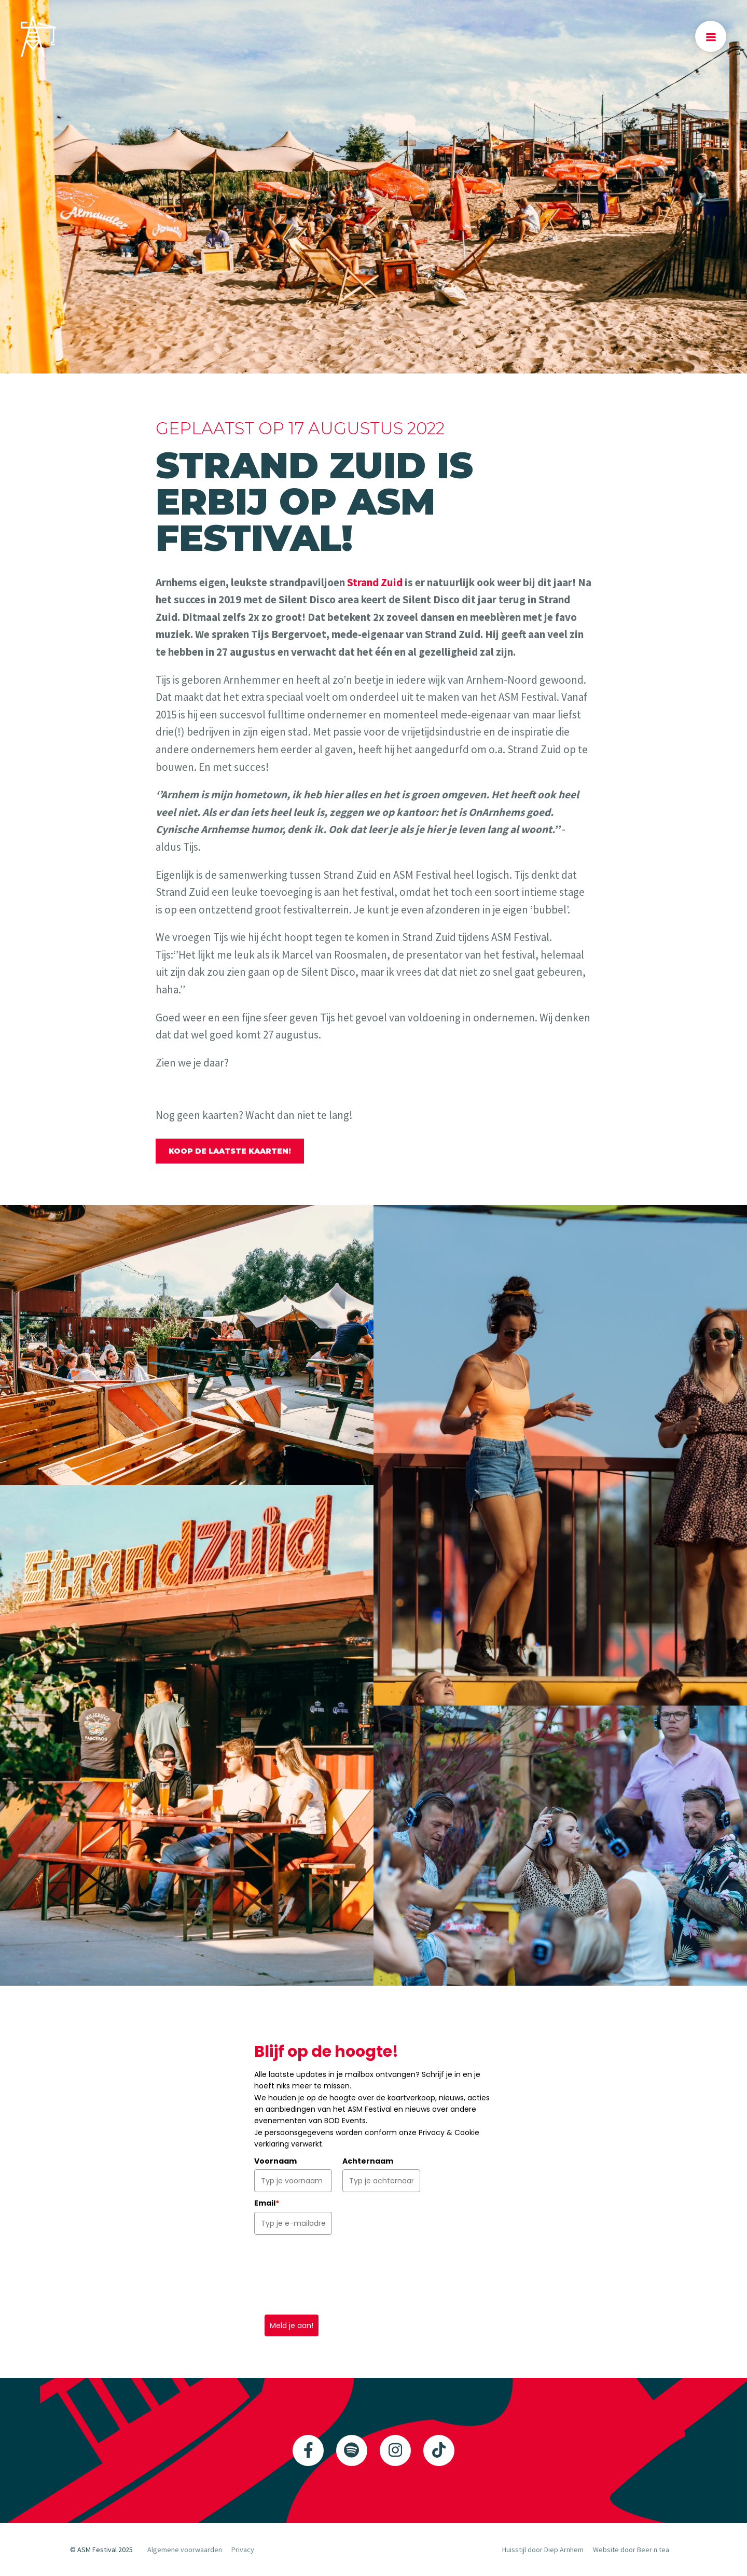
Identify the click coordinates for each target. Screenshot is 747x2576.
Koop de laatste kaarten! (230, 1151)
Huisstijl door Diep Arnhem (543, 2549)
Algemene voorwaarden (184, 2549)
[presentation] (333, 2274)
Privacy (242, 2549)
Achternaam (367, 2161)
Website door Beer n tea (631, 2549)
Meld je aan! (291, 2325)
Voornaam (275, 2161)
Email (266, 2203)
